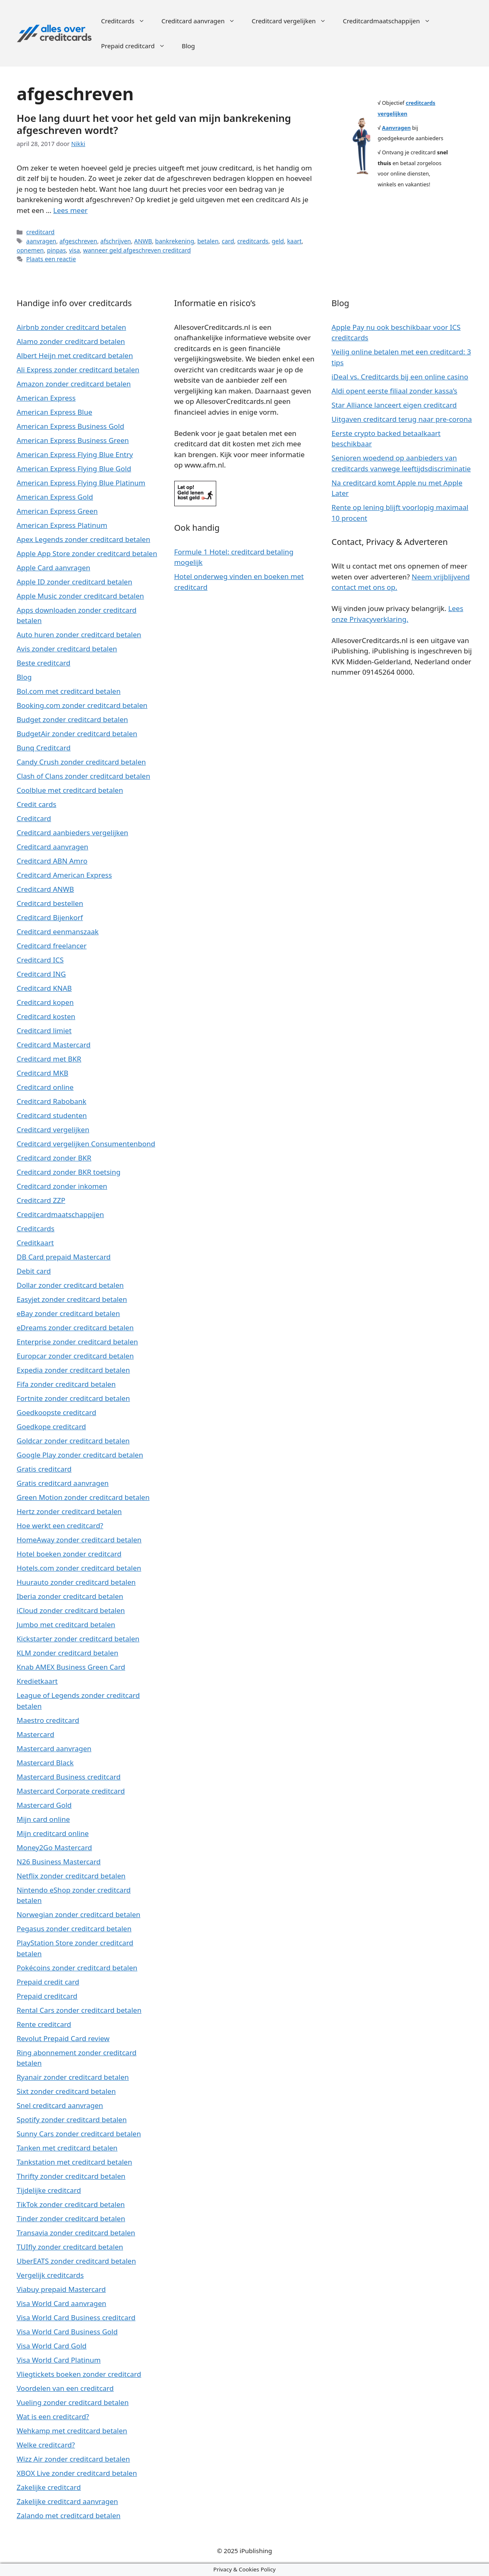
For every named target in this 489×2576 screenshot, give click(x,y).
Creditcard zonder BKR (54, 1158)
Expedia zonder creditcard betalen (73, 1370)
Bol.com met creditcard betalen (69, 691)
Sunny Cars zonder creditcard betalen (79, 2133)
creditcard (40, 232)
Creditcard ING (41, 974)
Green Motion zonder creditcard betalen (83, 1497)
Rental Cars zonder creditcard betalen (79, 2010)
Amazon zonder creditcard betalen (74, 384)
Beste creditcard (43, 663)
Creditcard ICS (40, 960)
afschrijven (115, 241)
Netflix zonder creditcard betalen (71, 1876)
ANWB (143, 241)
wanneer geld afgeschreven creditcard (137, 250)
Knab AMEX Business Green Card (71, 1667)
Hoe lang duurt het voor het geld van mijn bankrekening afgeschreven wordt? (154, 124)
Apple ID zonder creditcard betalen (74, 581)
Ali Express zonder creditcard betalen (78, 369)
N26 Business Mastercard (59, 1861)
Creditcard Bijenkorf (50, 917)
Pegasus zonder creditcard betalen (74, 1928)
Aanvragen (396, 127)
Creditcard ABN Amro (52, 861)
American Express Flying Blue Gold (74, 468)
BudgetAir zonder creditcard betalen (77, 733)
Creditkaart (35, 1242)
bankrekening (174, 241)
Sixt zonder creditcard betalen (66, 2091)
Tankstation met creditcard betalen (74, 2162)
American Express (46, 398)
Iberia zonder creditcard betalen (70, 1596)
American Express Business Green (73, 440)
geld (278, 241)
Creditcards (127, 20)
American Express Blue (54, 412)
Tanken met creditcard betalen (67, 2148)
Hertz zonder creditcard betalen (69, 1511)
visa (74, 250)
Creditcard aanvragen (202, 20)
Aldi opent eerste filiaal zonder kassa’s (394, 391)
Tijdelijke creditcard (49, 2190)
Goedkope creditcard (51, 1426)
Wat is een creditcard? (53, 2416)
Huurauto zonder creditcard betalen (76, 1582)
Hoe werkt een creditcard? (60, 1525)
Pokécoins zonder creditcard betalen (77, 1967)
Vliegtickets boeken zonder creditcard (79, 2374)
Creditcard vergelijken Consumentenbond (86, 1143)
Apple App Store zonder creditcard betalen (87, 553)
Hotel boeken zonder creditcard (69, 1554)
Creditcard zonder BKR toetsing (69, 1172)
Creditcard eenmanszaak (58, 931)
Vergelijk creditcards (50, 2275)
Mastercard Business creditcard (69, 1777)
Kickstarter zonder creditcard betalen (78, 1638)
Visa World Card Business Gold (67, 2331)
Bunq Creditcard (44, 747)
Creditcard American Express (64, 875)
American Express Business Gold (70, 426)
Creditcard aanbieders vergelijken (72, 832)
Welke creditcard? (46, 2445)
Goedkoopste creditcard (56, 1412)
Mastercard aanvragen (54, 1748)
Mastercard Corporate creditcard (71, 1791)
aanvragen (41, 241)
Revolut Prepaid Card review (63, 2038)
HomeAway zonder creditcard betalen (79, 1539)
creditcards (252, 241)
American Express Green (57, 511)
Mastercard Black (45, 1762)
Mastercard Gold (44, 1805)
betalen (207, 241)
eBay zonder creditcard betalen (68, 1313)
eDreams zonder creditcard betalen (75, 1327)
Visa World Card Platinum (59, 2360)
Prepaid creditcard (137, 45)
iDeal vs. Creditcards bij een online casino (399, 376)
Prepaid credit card (48, 1982)
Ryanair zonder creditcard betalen (73, 2077)
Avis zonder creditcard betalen (67, 648)
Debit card (34, 1271)
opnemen (30, 250)
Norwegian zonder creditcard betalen (79, 1914)
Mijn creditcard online (53, 1833)
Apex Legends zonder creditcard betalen (83, 539)
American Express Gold (55, 497)
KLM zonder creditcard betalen (67, 1653)
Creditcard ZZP (41, 1200)
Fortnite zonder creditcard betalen (73, 1398)
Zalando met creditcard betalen (69, 2515)
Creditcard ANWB (45, 889)
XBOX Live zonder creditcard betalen (77, 2473)
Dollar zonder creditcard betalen (70, 1285)
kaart (294, 241)
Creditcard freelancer (51, 945)
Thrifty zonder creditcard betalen (71, 2176)
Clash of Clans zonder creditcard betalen (83, 776)
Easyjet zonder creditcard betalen (72, 1299)
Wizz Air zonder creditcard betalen (73, 2459)
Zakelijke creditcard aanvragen (67, 2501)
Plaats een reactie (51, 259)
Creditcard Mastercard (54, 1044)
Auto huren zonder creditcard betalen (79, 634)
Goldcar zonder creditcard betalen (73, 1440)
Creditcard (34, 818)
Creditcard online (45, 1087)
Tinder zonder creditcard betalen (71, 2218)
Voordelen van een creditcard (65, 2388)
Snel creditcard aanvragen (60, 2105)
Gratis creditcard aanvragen (63, 1483)
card (228, 241)
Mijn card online (43, 1819)
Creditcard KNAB (44, 988)
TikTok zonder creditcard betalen (71, 2204)
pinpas (56, 250)
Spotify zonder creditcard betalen (72, 2119)
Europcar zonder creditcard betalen (75, 1356)
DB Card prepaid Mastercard (64, 1257)
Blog (188, 46)
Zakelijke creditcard (49, 2487)
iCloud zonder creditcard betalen (71, 1610)
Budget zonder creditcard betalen (72, 719)
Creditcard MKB (42, 1073)
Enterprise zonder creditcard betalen (77, 1341)
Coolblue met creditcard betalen (70, 790)
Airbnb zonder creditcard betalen (71, 327)
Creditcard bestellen (50, 903)
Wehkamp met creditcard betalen (72, 2430)
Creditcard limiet (44, 1030)
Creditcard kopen (45, 1002)
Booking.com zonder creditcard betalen (82, 705)
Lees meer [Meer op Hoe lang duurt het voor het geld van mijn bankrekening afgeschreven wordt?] (70, 210)
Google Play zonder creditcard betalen (80, 1455)
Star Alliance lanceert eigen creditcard (394, 405)
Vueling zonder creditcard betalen (72, 2402)
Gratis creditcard (44, 1469)
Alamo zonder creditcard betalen (71, 341)
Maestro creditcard (48, 1720)
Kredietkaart (37, 1681)
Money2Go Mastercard (54, 1847)
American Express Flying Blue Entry (75, 454)
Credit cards (36, 804)
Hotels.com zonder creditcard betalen (79, 1568)
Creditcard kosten (46, 1016)
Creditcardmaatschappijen (390, 20)
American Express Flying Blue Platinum (81, 482)
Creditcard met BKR (49, 1059)
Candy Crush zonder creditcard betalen (81, 762)
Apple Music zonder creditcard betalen (80, 596)
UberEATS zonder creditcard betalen (76, 2261)
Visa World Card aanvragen (61, 2303)
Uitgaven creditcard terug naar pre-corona (401, 419)
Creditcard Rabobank (51, 1101)
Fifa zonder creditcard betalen (66, 1384)
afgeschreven (78, 241)
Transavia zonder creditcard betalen (76, 2232)
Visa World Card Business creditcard (76, 2317)
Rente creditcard (44, 2024)
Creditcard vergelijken (293, 20)
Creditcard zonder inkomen (62, 1186)
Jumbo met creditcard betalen (66, 1624)
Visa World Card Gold (51, 2346)
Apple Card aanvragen (53, 567)
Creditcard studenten (52, 1115)
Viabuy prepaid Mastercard (61, 2289)
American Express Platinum (62, 525)
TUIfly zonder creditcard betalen (70, 2247)
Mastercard (35, 1734)
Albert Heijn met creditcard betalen (75, 355)
